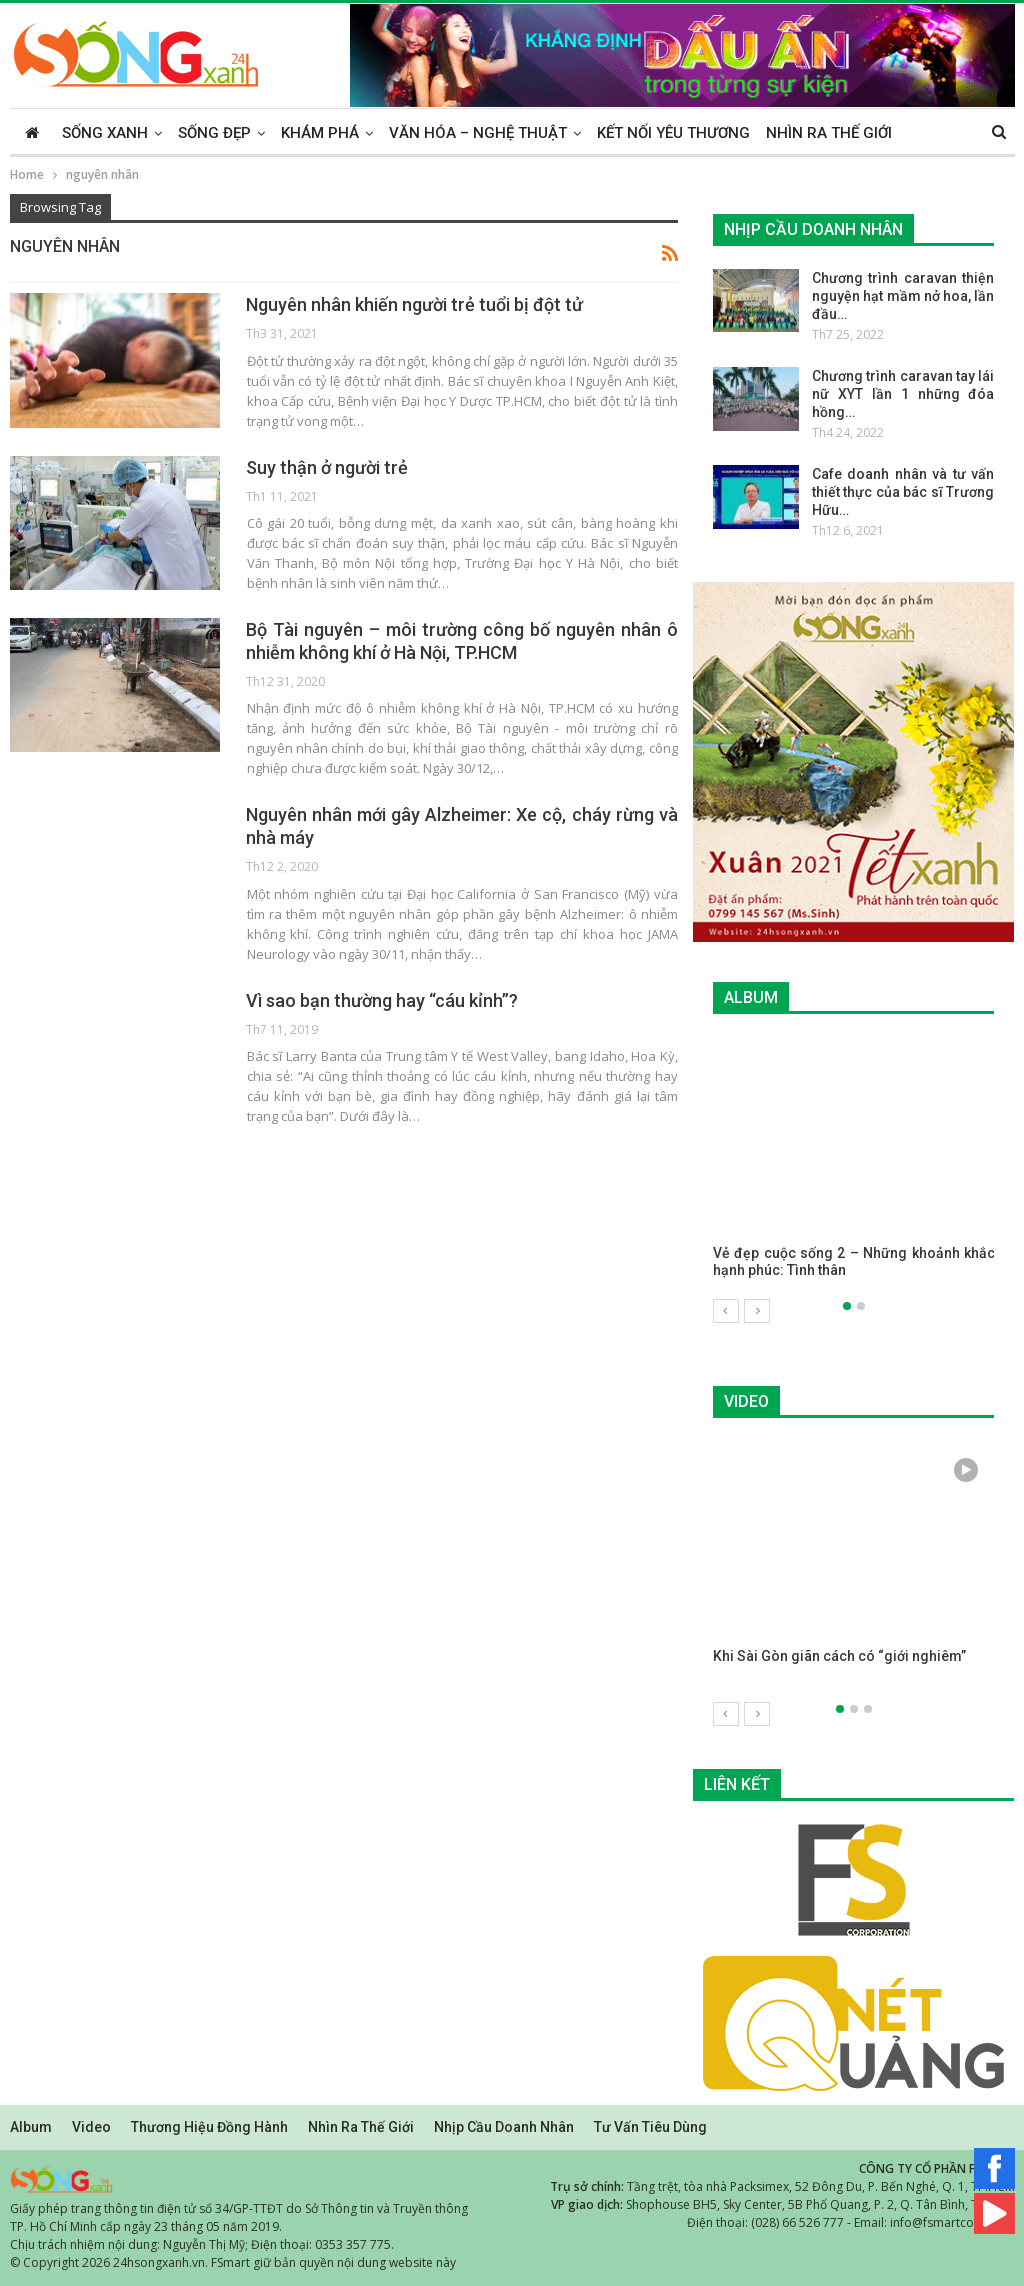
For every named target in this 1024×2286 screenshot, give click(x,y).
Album (31, 2126)
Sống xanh (105, 133)
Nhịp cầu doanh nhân (504, 2126)
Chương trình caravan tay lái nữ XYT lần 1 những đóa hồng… (903, 394)
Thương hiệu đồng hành (209, 2126)
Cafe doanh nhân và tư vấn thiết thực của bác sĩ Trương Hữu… (903, 492)
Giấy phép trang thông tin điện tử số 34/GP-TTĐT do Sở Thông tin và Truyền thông (239, 2207)
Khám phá (320, 133)
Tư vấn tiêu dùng (650, 2126)
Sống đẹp (214, 133)
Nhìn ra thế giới (829, 133)
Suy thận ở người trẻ (327, 467)
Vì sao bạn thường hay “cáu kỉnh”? (382, 1000)
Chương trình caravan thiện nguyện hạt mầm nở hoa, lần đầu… (903, 296)
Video (91, 2126)
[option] (854, 1167)
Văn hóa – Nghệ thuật (478, 133)
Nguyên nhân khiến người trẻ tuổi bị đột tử (414, 304)
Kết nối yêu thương (673, 133)
